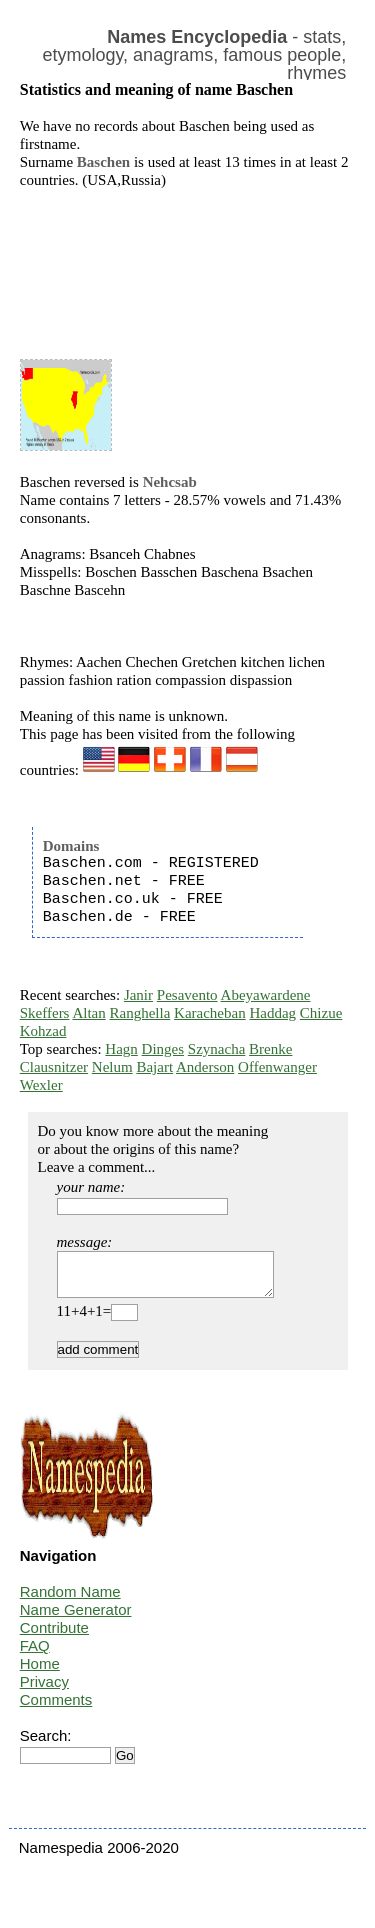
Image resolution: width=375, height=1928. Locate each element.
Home (40, 1672)
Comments (56, 1708)
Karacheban (210, 1013)
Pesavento (187, 995)
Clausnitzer (54, 1067)
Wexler (41, 1085)
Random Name (70, 1600)
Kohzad (43, 1031)
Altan (88, 1013)
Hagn (121, 1049)
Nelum (112, 1067)
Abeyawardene (266, 995)
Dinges (163, 1049)
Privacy (44, 1690)
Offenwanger (277, 1067)
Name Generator (76, 1618)
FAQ (35, 1654)
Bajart (154, 1067)
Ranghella (139, 1013)
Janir (138, 995)
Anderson (205, 1067)
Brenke (270, 1049)
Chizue (321, 1013)
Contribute (54, 1636)
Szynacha (216, 1049)
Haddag (272, 1013)
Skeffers (45, 1013)
